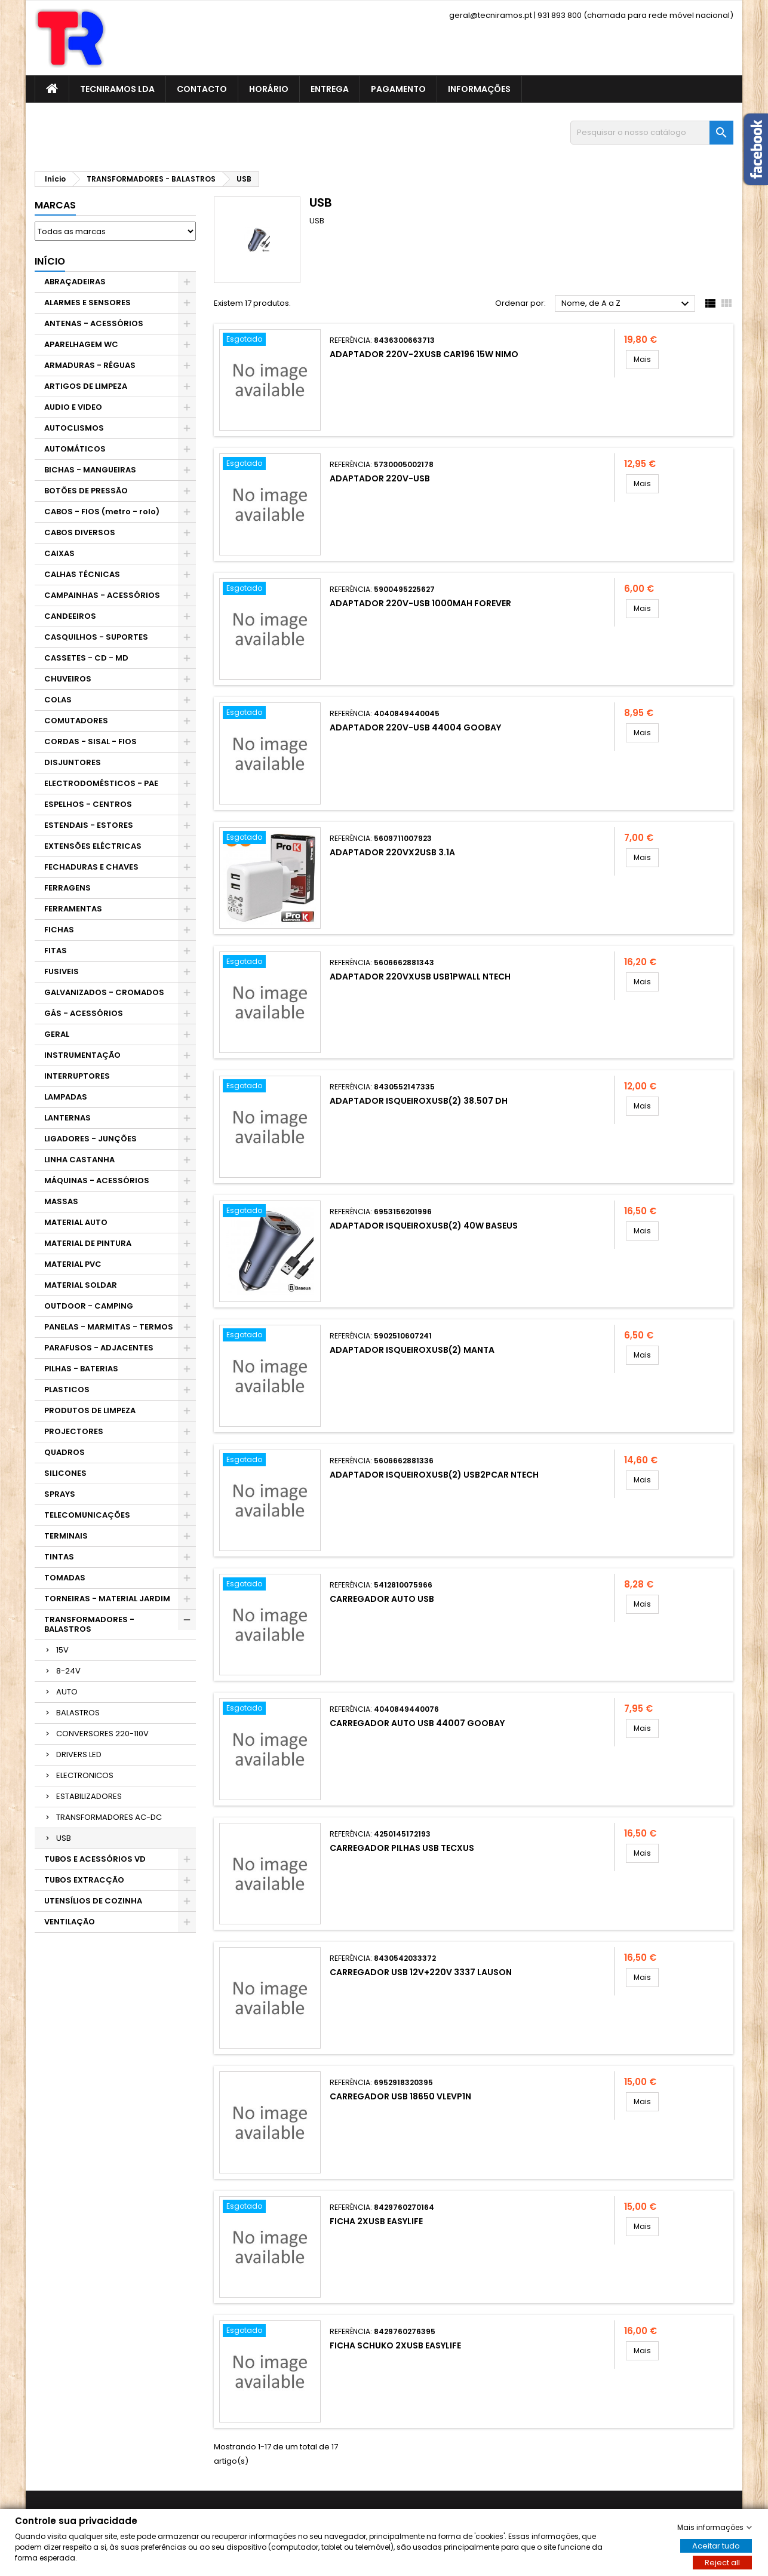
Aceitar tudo (716, 2545)
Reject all (722, 2562)
